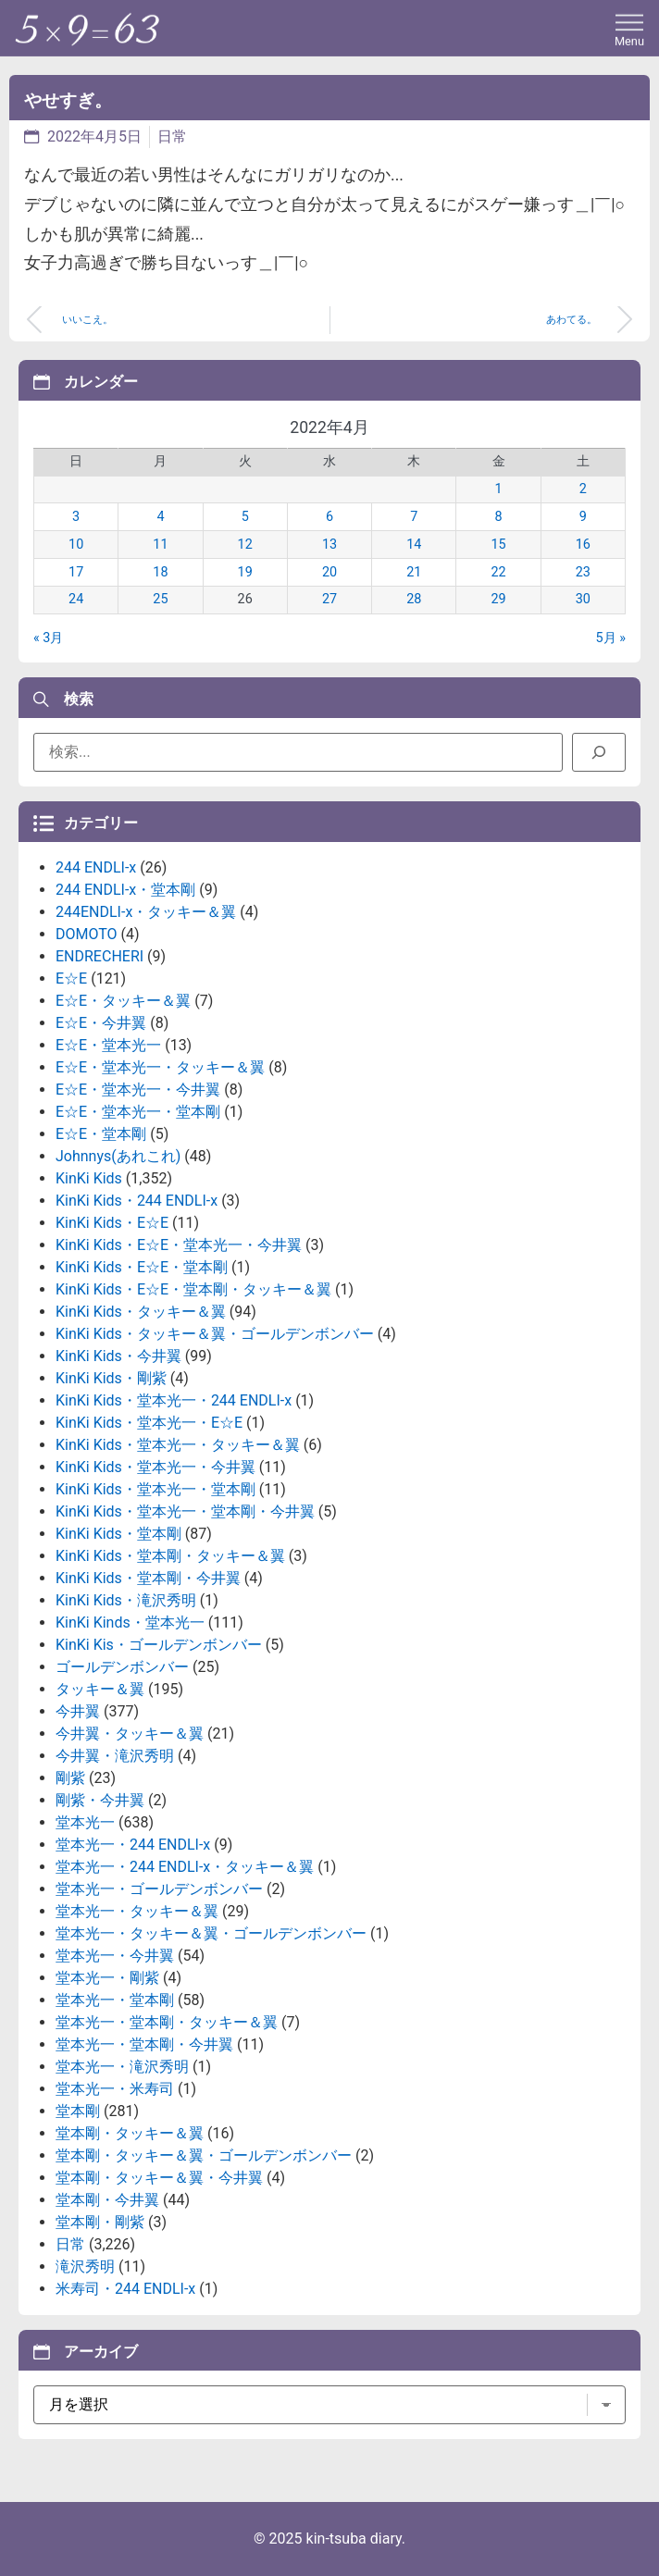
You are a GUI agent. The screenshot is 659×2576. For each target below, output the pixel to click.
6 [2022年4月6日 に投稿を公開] (329, 517)
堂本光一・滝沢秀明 (122, 2066)
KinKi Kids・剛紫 (111, 1378)
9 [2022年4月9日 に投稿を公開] (583, 517)
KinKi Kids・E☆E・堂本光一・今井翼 (179, 1245)
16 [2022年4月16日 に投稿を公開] (583, 544)
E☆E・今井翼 (101, 1023)
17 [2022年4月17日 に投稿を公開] (75, 572)
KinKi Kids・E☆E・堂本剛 (142, 1267)
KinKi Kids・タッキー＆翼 (141, 1311)
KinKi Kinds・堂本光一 (130, 1622)
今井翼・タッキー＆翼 (130, 1733)
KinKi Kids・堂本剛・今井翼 (148, 1578)
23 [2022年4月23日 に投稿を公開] (583, 572)
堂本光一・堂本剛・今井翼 (144, 2044)
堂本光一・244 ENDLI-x (133, 1844)
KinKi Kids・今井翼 (118, 1356)
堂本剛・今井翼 (107, 2200)
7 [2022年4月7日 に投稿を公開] (413, 517)
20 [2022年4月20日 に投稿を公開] (329, 572)
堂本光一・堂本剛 (115, 2000)
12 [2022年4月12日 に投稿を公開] (245, 544)
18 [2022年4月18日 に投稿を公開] (160, 572)
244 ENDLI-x (96, 867)
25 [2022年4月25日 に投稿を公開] (160, 599)
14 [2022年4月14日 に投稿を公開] (413, 544)
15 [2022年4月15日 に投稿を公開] (498, 544)
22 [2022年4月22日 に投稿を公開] (498, 572)
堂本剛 (78, 2111)
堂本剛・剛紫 (100, 2222)
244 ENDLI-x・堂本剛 (125, 889)
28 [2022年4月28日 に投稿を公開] (413, 599)
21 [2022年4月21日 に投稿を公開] (413, 572)
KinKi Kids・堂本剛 (118, 1533)
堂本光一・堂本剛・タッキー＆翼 (167, 2022)
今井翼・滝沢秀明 (115, 1756)
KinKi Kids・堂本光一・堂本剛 (155, 1489)
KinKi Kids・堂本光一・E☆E (149, 1422)
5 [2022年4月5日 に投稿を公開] (245, 517)
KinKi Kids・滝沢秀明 (126, 1600)
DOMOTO (87, 934)
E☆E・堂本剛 (101, 1134)
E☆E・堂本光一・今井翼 (138, 1089)
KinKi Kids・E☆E (112, 1223)
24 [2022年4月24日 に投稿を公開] (75, 599)
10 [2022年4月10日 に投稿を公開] (75, 544)
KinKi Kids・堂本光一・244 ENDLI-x (174, 1400)
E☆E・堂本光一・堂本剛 (138, 1112)
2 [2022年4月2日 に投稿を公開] (583, 489)
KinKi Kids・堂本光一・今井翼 (155, 1467)
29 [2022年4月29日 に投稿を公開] (498, 599)
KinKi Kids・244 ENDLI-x (137, 1200)
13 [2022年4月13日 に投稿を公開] (329, 544)
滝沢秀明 (85, 2266)
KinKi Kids (89, 1178)
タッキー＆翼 (100, 1689)
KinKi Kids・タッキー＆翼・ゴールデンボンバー (215, 1334)
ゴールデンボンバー (122, 1667)
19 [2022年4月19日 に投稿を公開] (245, 572)
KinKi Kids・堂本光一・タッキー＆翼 (178, 1445)
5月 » (611, 638)
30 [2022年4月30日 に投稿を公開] (583, 599)
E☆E (71, 978)
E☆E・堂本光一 (108, 1045)
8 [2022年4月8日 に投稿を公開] (499, 517)
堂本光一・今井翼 (115, 1955)
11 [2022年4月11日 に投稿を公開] (160, 544)
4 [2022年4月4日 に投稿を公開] (160, 517)
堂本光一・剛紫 (107, 1978)
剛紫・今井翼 (100, 1800)
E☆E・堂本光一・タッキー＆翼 (160, 1067)
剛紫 (70, 1778)
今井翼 (78, 1711)
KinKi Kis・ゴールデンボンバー (159, 1644)
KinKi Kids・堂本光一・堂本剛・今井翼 (185, 1511)
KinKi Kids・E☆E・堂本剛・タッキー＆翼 (193, 1289)
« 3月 (48, 638)
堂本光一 (85, 1822)
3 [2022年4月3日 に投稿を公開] (76, 517)
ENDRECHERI (99, 956)
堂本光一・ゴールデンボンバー (159, 1889)
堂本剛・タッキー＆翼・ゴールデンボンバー (204, 2155)
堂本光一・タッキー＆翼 (137, 1911)
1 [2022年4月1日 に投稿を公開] (499, 489)
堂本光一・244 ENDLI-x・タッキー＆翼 (185, 1867)
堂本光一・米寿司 (115, 2089)
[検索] (599, 752)
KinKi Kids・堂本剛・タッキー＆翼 (170, 1556)
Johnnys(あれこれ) (118, 1156)
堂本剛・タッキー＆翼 (130, 2133)
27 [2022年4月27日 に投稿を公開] (329, 599)
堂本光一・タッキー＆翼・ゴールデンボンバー (211, 1933)
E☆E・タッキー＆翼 (123, 1000)
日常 (172, 136)
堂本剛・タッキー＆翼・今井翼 (159, 2177)
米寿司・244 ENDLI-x (125, 2288)
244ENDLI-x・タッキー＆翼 (146, 912)
